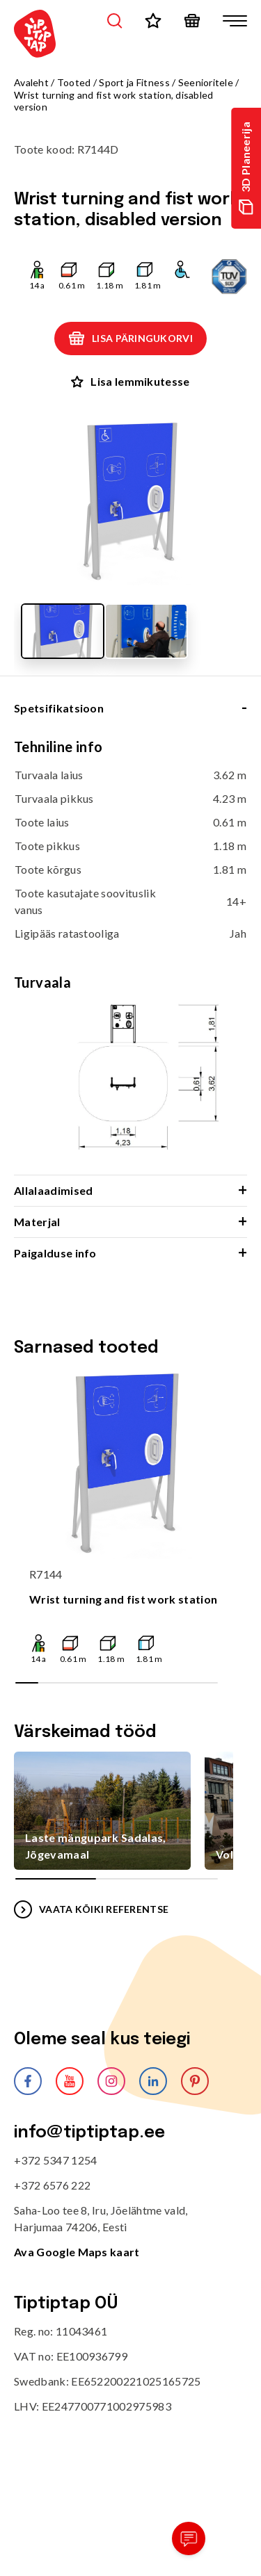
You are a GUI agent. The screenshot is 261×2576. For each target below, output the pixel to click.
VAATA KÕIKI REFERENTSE (91, 1909)
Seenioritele (205, 82)
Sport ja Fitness (134, 82)
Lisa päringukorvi (130, 338)
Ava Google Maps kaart (77, 2251)
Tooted (74, 82)
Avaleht (31, 82)
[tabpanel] (130, 956)
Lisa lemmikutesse (130, 381)
